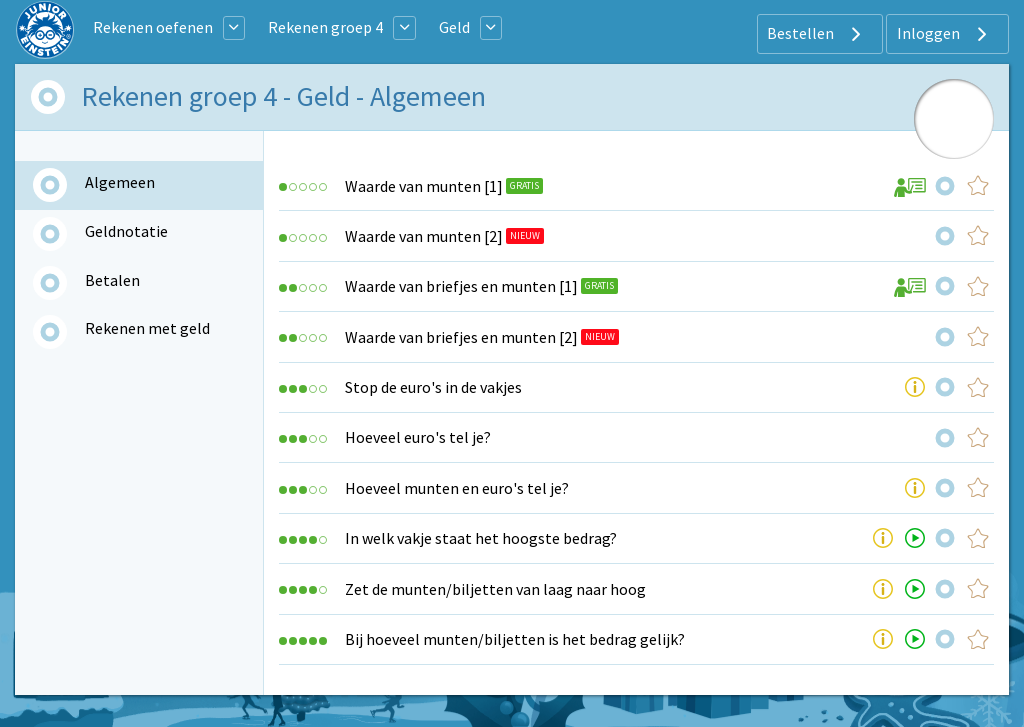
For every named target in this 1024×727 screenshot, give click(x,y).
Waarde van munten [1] (424, 186)
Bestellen (816, 34)
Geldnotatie (126, 231)
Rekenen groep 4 (325, 27)
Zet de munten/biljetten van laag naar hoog (495, 589)
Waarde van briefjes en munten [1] (461, 286)
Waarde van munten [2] (424, 236)
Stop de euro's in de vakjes (433, 387)
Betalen (112, 280)
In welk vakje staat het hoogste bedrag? (481, 538)
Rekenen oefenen (153, 27)
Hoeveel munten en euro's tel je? (457, 488)
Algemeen (120, 182)
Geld (454, 27)
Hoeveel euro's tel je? (418, 437)
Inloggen (944, 34)
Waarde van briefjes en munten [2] (461, 337)
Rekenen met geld (147, 328)
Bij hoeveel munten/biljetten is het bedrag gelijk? (515, 639)
